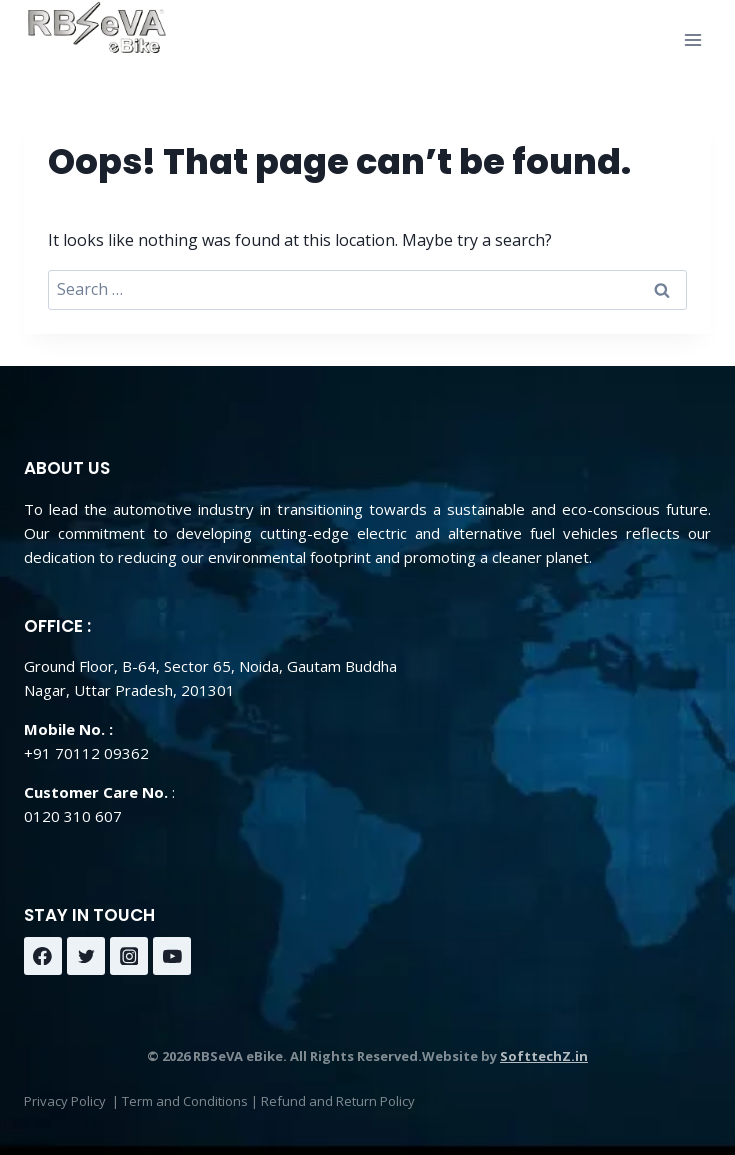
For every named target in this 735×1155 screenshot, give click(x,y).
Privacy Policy (65, 1101)
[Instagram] (129, 956)
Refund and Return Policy (338, 1101)
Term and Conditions (185, 1101)
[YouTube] (172, 956)
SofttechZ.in (544, 1056)
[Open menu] (692, 39)
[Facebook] (43, 956)
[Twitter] (86, 956)
